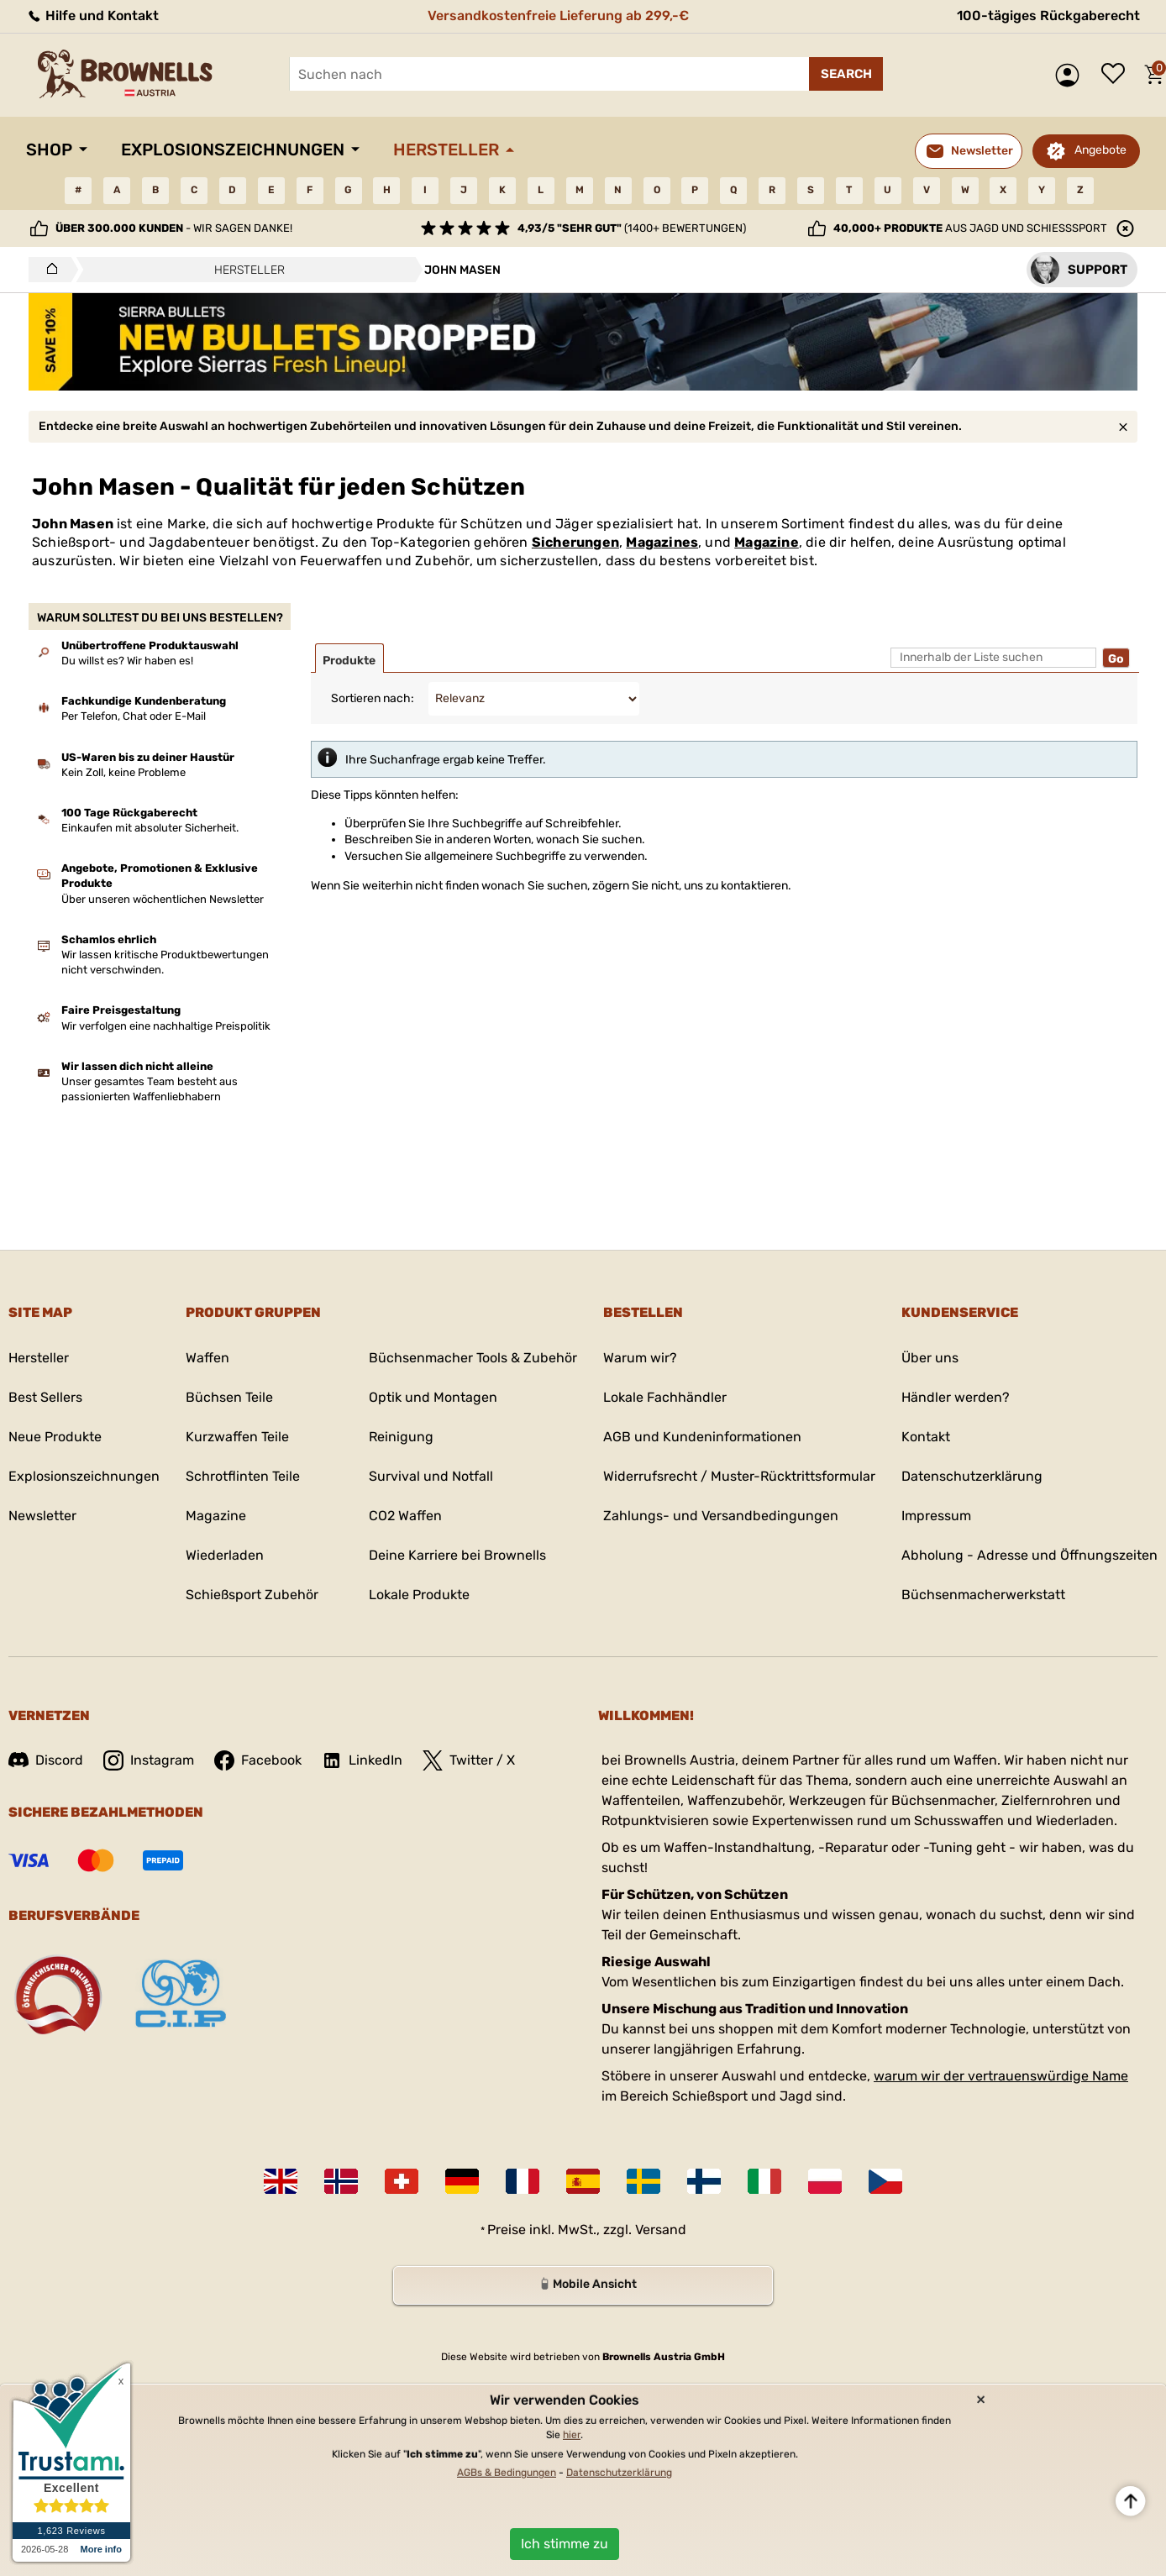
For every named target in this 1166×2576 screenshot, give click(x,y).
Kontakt (925, 1437)
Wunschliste (1117, 75)
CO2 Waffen (405, 1516)
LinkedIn (362, 1760)
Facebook (258, 1760)
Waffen (207, 1358)
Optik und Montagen (433, 1397)
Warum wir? (640, 1358)
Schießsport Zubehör (252, 1595)
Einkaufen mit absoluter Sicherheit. (150, 827)
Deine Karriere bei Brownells (457, 1555)
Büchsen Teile (229, 1397)
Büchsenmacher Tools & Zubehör (473, 1358)
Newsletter (42, 1516)
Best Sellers (45, 1397)
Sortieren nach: (372, 698)
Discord (45, 1760)
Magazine (766, 542)
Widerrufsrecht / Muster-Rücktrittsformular (739, 1476)
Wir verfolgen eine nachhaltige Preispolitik (165, 1026)
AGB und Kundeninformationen (702, 1437)
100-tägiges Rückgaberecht (1048, 16)
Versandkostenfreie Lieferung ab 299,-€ (558, 16)
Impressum (936, 1516)
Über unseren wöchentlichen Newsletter (162, 899)
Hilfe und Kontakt (92, 16)
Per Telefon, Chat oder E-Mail (133, 716)
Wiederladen (225, 1555)
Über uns (930, 1358)
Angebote (1100, 150)
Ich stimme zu (564, 2544)
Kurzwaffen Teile (237, 1437)
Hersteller (446, 149)
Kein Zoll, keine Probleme (123, 772)
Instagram (148, 1760)
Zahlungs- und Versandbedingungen (720, 1516)
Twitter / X (469, 1760)
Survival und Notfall (431, 1476)
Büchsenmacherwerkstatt (983, 1595)
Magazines (662, 542)
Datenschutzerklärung (972, 1476)
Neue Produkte (55, 1437)
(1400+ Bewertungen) (631, 228)
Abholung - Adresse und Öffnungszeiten (1029, 1555)
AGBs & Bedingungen (506, 2473)
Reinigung (401, 1437)
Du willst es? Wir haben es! (127, 660)
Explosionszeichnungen (232, 149)
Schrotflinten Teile (243, 1476)
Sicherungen (575, 542)
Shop (49, 149)
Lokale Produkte (419, 1595)
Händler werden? (955, 1397)
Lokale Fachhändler (665, 1397)
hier (571, 2435)
